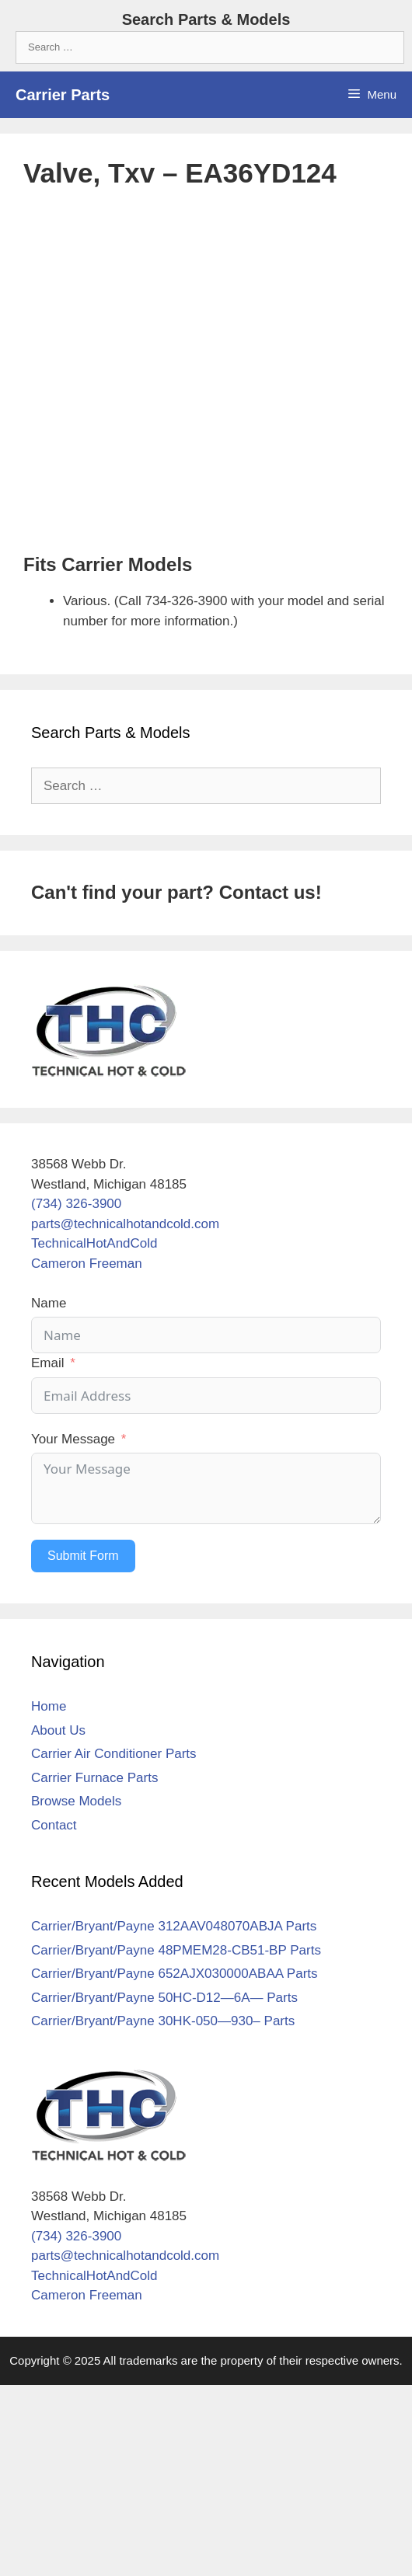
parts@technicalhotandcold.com (125, 1224)
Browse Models (76, 1801)
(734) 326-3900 (76, 1203)
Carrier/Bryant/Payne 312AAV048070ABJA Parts (173, 1926)
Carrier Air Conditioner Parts (114, 1753)
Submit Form (83, 1555)
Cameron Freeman (86, 1263)
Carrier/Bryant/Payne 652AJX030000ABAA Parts (174, 1973)
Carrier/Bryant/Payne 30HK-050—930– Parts (163, 2021)
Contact (54, 1825)
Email (48, 1363)
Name (48, 1303)
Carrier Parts (63, 94)
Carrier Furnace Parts (94, 1777)
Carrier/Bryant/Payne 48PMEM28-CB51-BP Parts (176, 1950)
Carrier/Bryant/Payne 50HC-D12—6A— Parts (164, 1997)
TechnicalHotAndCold (94, 1243)
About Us (58, 1730)
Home (48, 1706)
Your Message (73, 1439)
